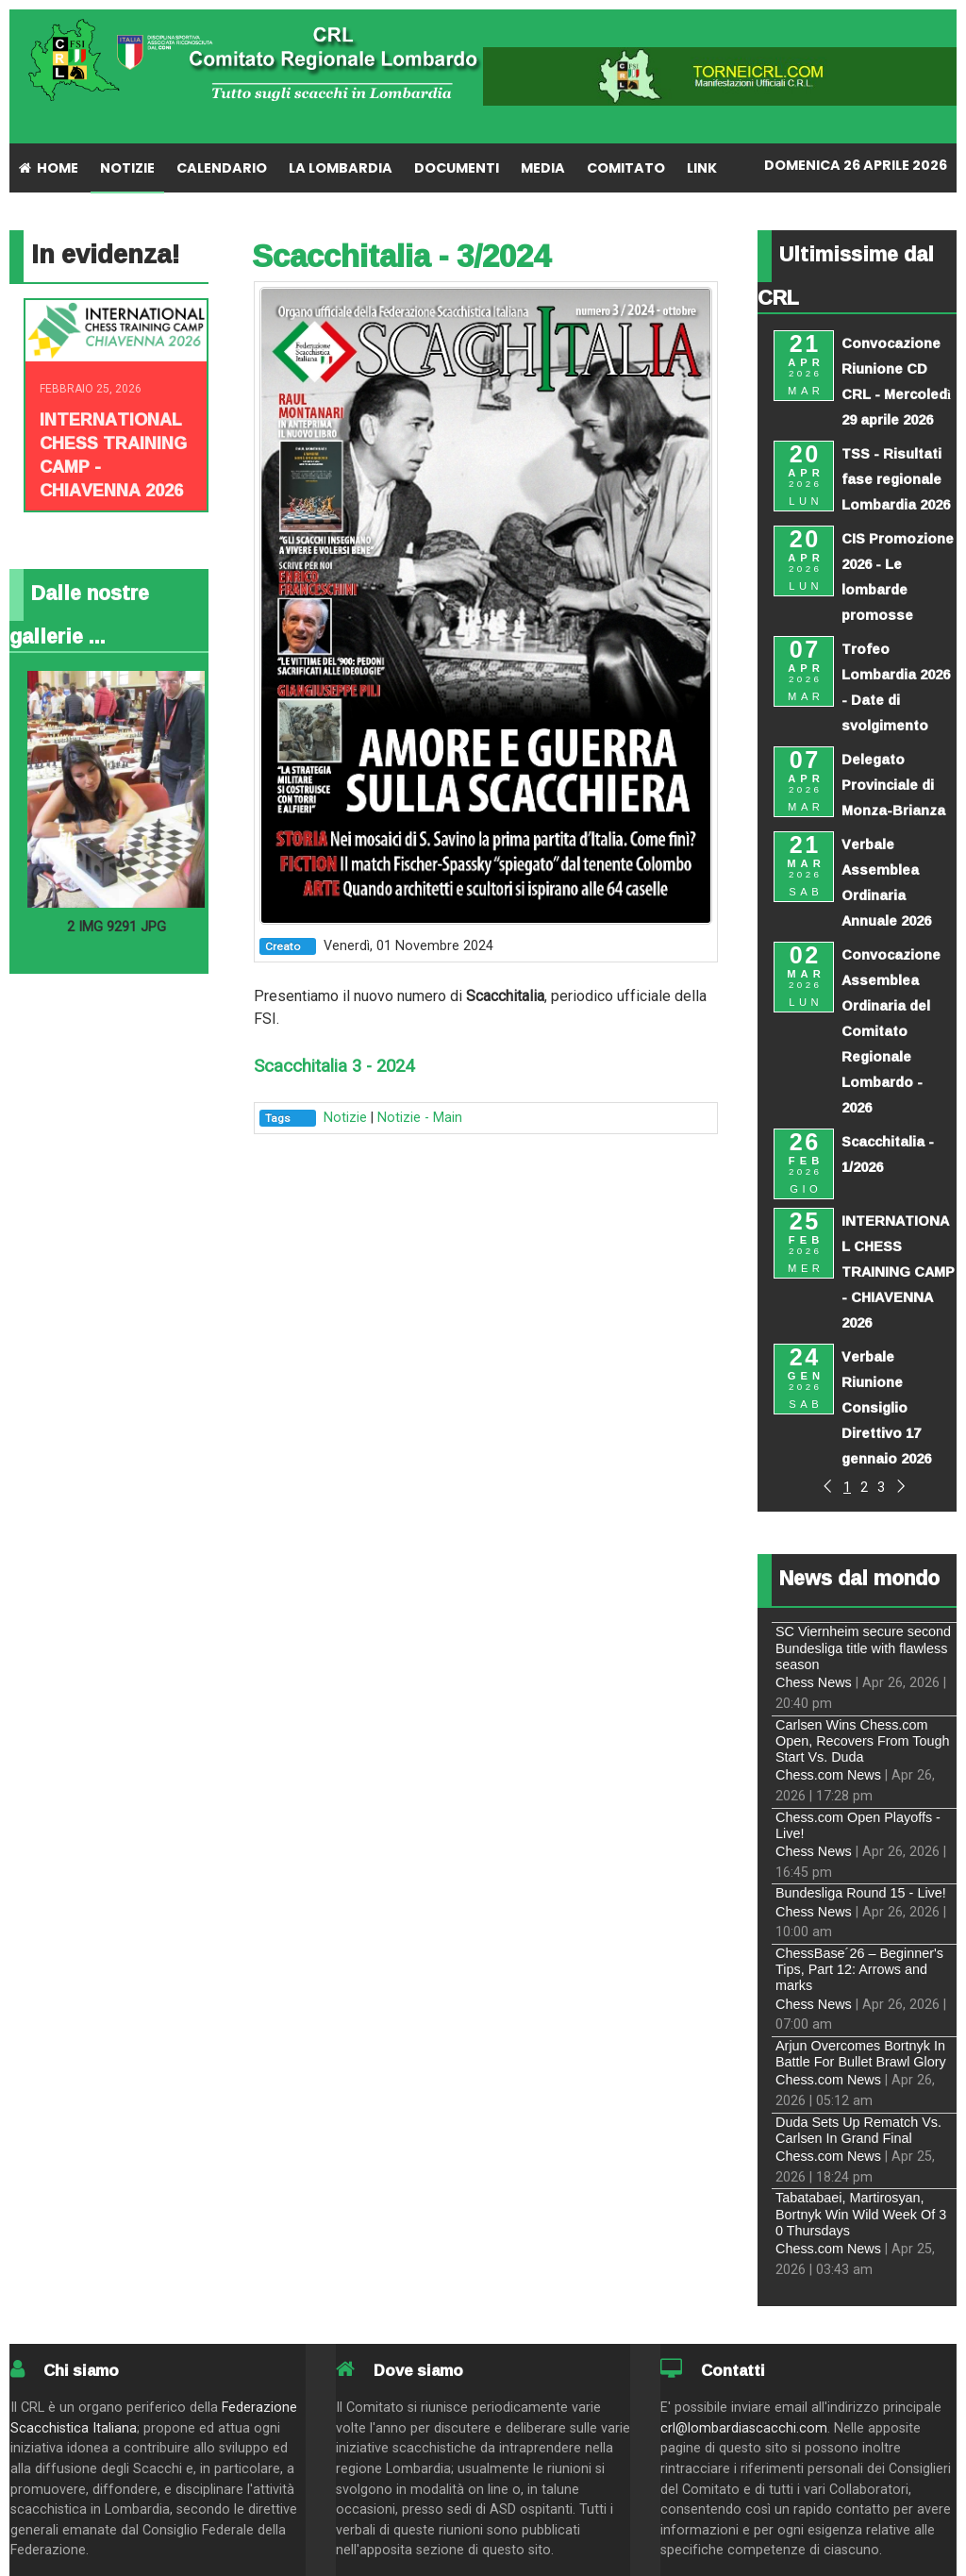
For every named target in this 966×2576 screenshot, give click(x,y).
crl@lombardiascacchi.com (743, 2428)
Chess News (813, 1682)
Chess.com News (828, 1774)
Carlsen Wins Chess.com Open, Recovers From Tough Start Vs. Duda (862, 1741)
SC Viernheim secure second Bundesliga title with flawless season (863, 1648)
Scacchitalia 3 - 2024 (334, 1066)
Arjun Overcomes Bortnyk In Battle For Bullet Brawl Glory (860, 2053)
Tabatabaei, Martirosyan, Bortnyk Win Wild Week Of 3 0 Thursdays (860, 2214)
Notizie (345, 1118)
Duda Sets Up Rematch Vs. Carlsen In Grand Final (858, 2130)
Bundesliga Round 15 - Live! (860, 1892)
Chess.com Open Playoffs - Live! (858, 1825)
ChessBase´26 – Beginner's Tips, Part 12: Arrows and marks (859, 1970)
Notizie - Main (419, 1118)
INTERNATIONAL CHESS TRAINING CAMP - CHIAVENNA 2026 (113, 454)
